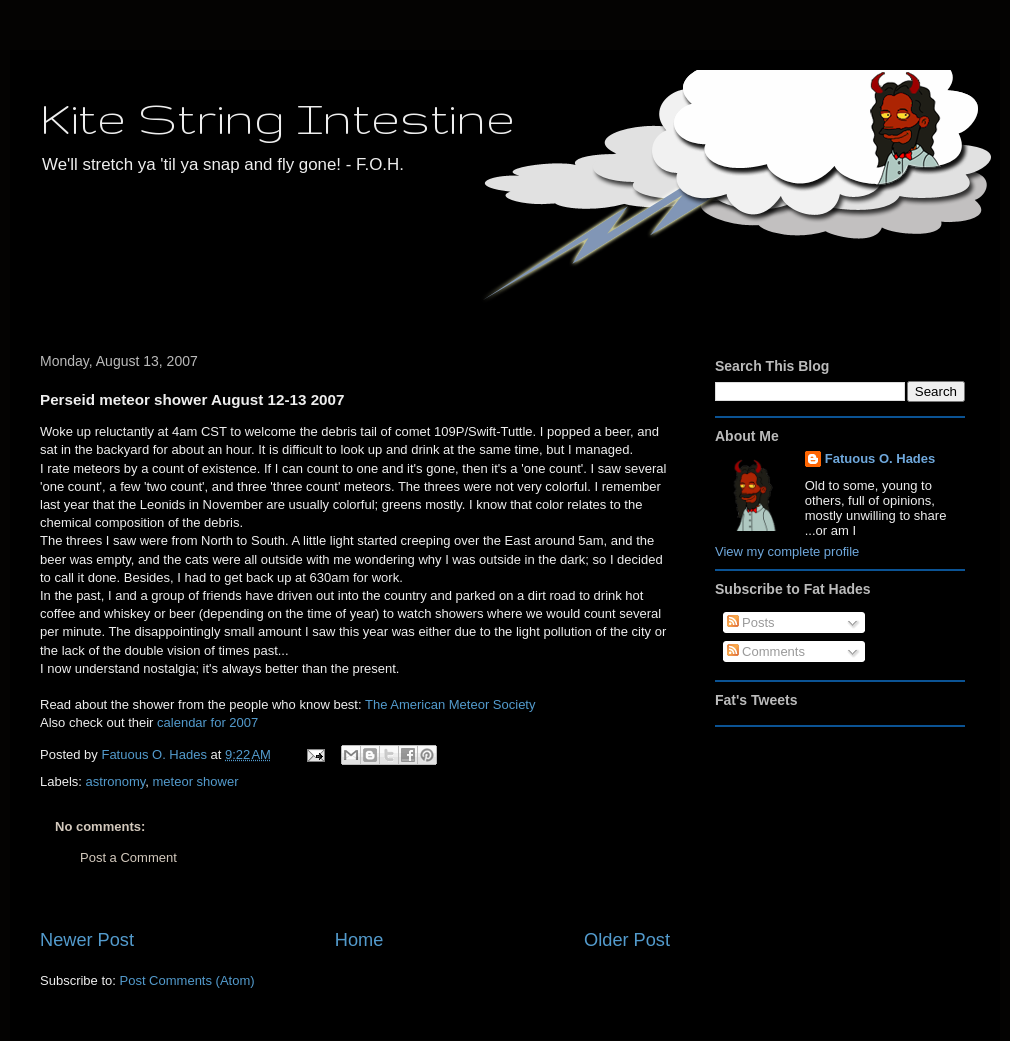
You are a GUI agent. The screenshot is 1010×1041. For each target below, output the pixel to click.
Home (359, 940)
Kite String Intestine (277, 117)
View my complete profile (787, 551)
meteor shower (196, 781)
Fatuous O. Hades (880, 458)
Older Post (627, 940)
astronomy (116, 781)
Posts (751, 622)
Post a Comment (128, 857)
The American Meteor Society (450, 704)
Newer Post (87, 940)
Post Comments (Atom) (187, 980)
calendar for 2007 (207, 722)
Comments (766, 651)
